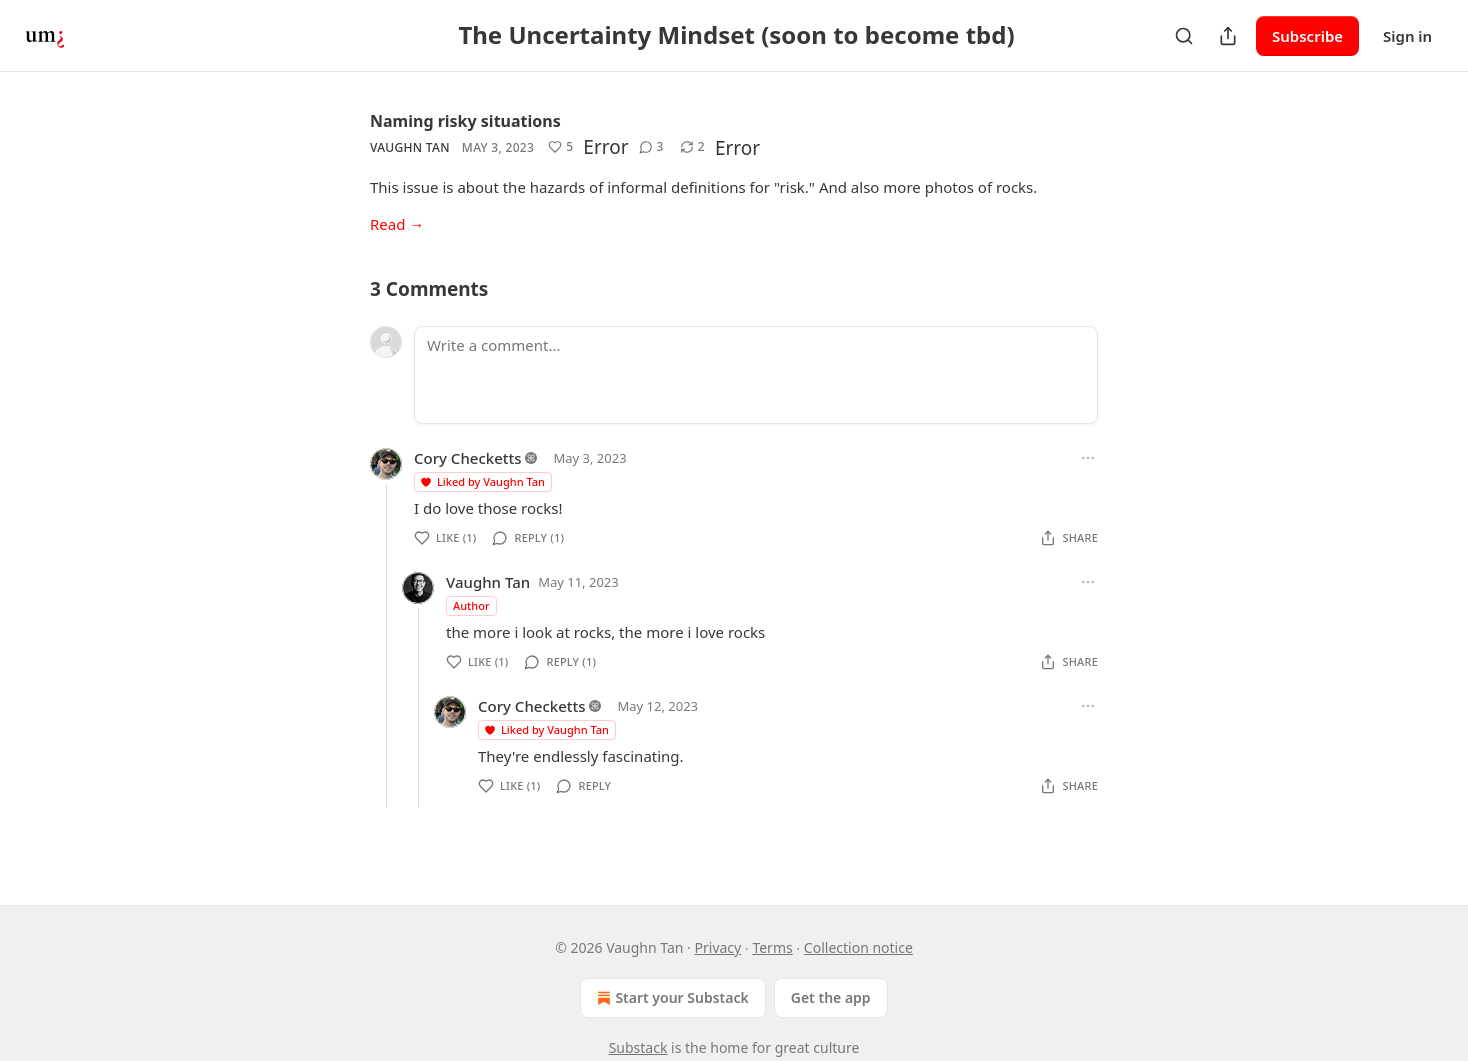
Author (471, 605)
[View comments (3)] (651, 147)
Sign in (1407, 36)
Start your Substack (670, 998)
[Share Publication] (1228, 36)
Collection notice (858, 947)
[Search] (1184, 36)
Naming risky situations (465, 121)
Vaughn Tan (410, 147)
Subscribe (1307, 36)
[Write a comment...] (756, 375)
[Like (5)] (560, 147)
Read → (397, 224)
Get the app (831, 997)
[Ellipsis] (1088, 458)
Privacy (718, 947)
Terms (772, 947)
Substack (638, 1047)
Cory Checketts (468, 458)
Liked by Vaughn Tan (482, 481)
